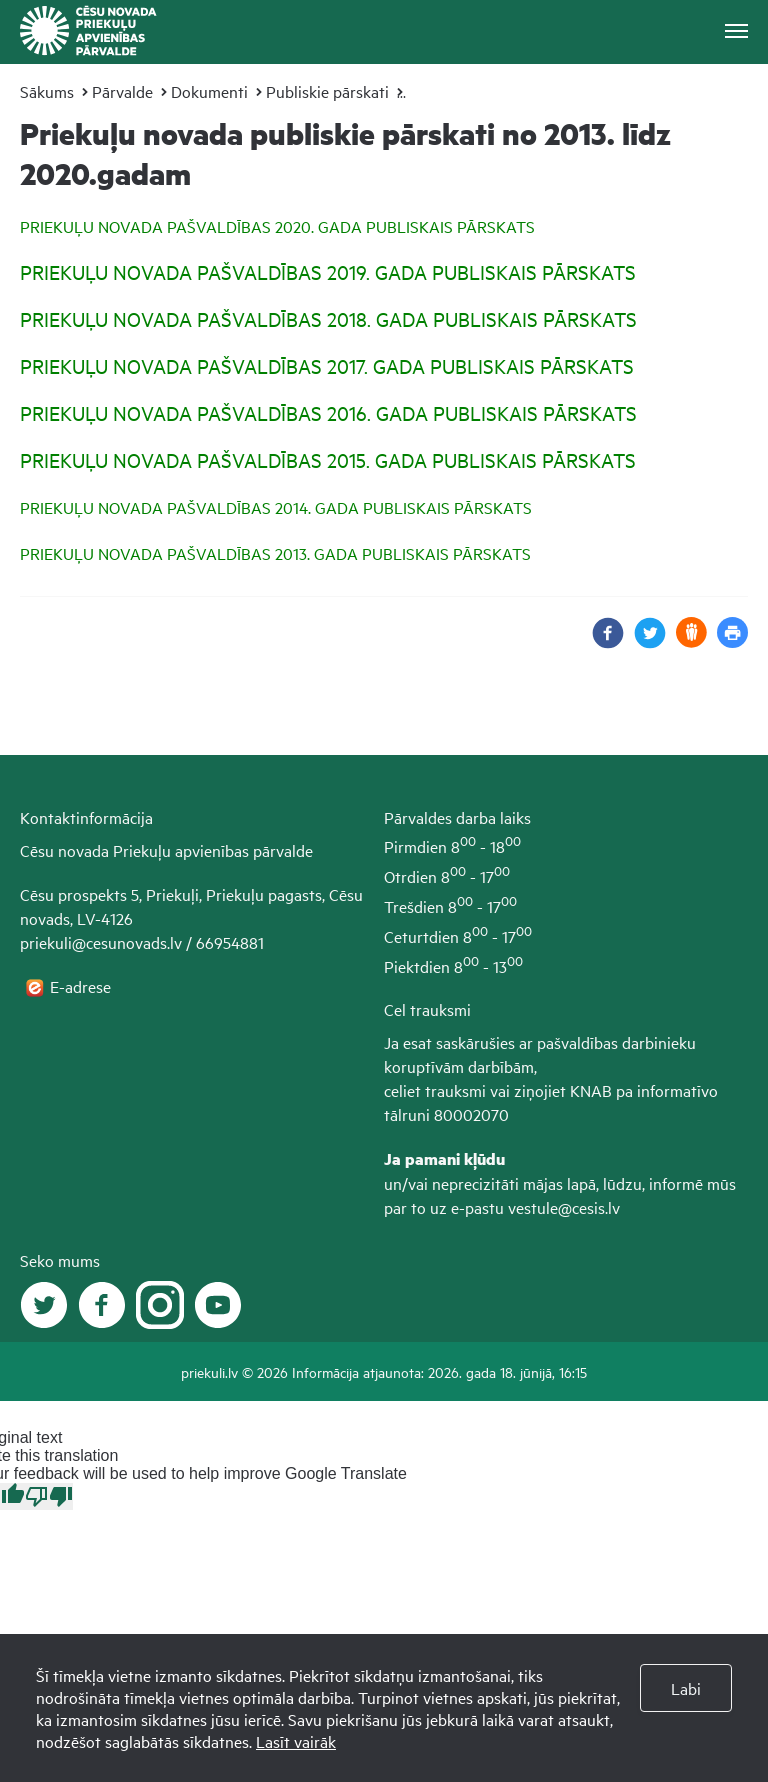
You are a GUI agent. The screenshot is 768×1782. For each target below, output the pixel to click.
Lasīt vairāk (296, 1741)
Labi (686, 1688)
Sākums (47, 91)
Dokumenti (209, 91)
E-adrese (82, 986)
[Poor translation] (49, 1496)
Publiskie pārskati (327, 91)
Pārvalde (122, 91)
